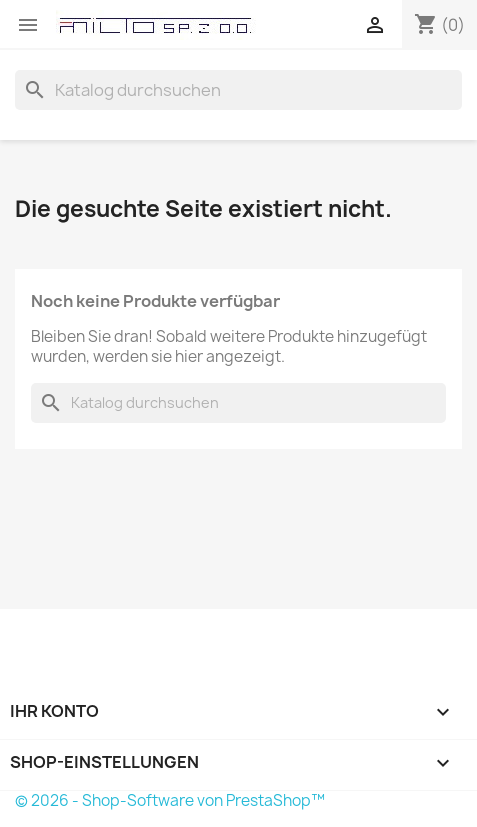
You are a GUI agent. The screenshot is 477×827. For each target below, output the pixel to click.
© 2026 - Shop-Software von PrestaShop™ (170, 800)
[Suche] (238, 90)
